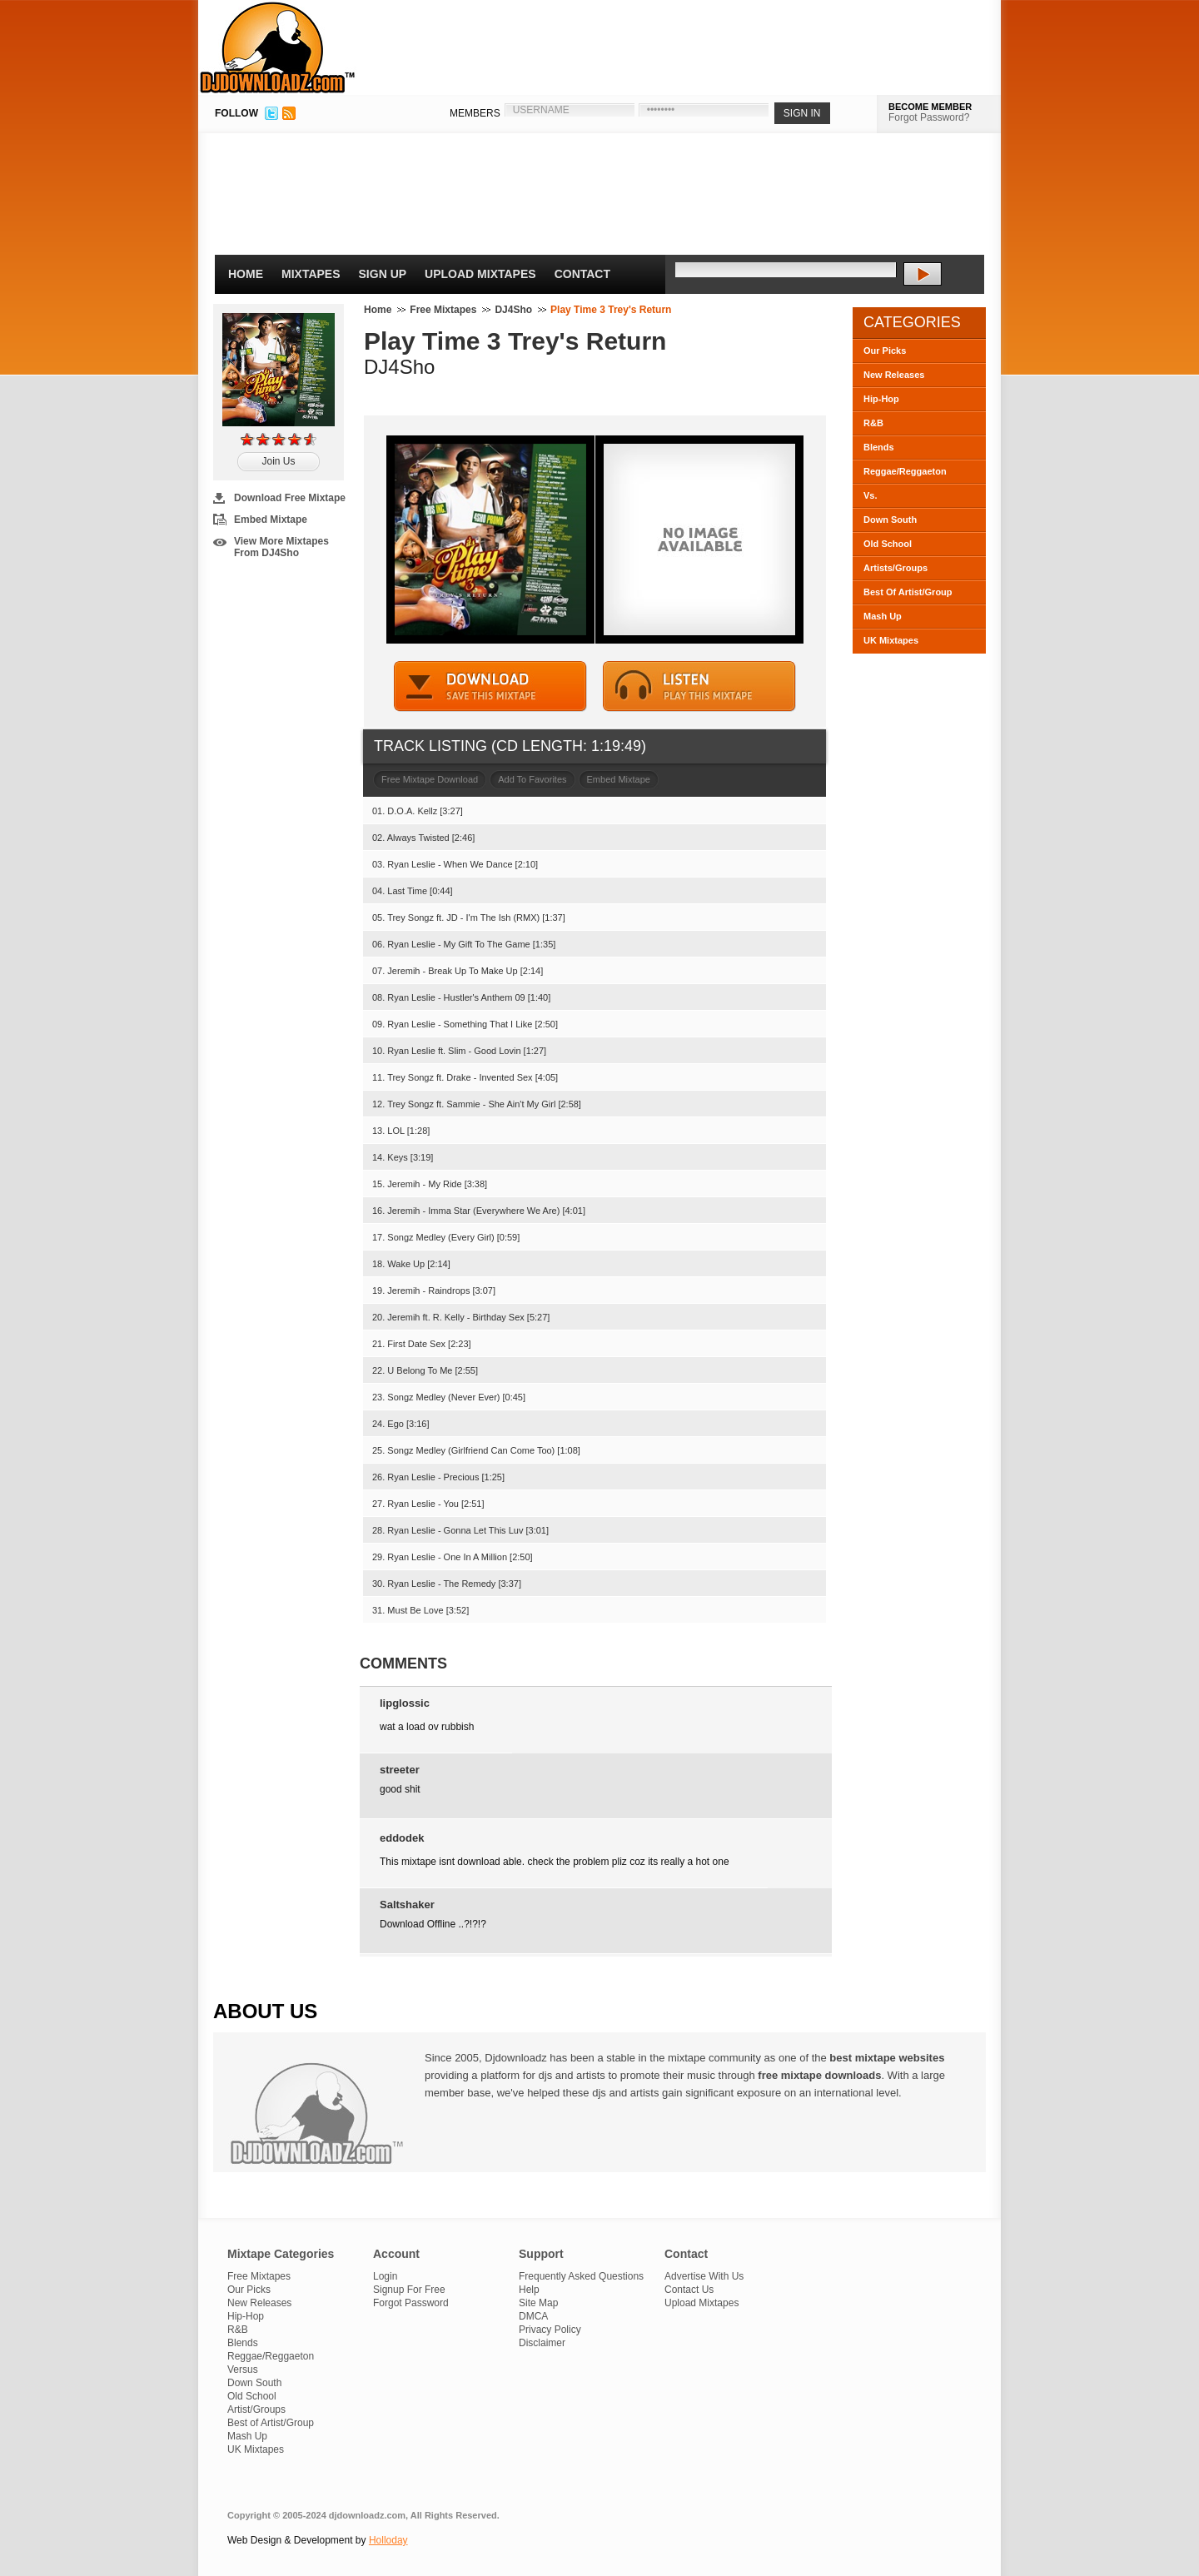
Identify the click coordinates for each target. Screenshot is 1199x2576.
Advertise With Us (704, 2276)
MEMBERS (475, 113)
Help (529, 2289)
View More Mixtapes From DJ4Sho (281, 547)
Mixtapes (311, 274)
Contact (582, 274)
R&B (873, 423)
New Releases (893, 375)
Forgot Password (411, 2303)
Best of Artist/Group (270, 2423)
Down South (890, 520)
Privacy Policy (550, 2329)
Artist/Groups (256, 2409)
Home (245, 274)
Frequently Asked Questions (581, 2276)
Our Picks (884, 351)
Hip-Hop (881, 399)
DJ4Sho (513, 310)
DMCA (533, 2316)
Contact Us (689, 2289)
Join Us (278, 461)
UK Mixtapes (890, 640)
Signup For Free (409, 2289)
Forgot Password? (928, 117)
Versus (242, 2369)
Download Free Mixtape (290, 498)
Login (385, 2276)
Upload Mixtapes (480, 274)
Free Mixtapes (443, 310)
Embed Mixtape (270, 519)
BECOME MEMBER (930, 107)
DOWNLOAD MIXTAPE (490, 686)
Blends (878, 447)
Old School (887, 544)
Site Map (538, 2303)
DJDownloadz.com (277, 47)
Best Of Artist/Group (908, 592)
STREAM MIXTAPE (699, 686)
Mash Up (882, 616)
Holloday (388, 2540)
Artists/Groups (895, 568)
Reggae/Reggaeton (905, 471)
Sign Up (383, 274)
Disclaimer (542, 2343)
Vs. (870, 495)
